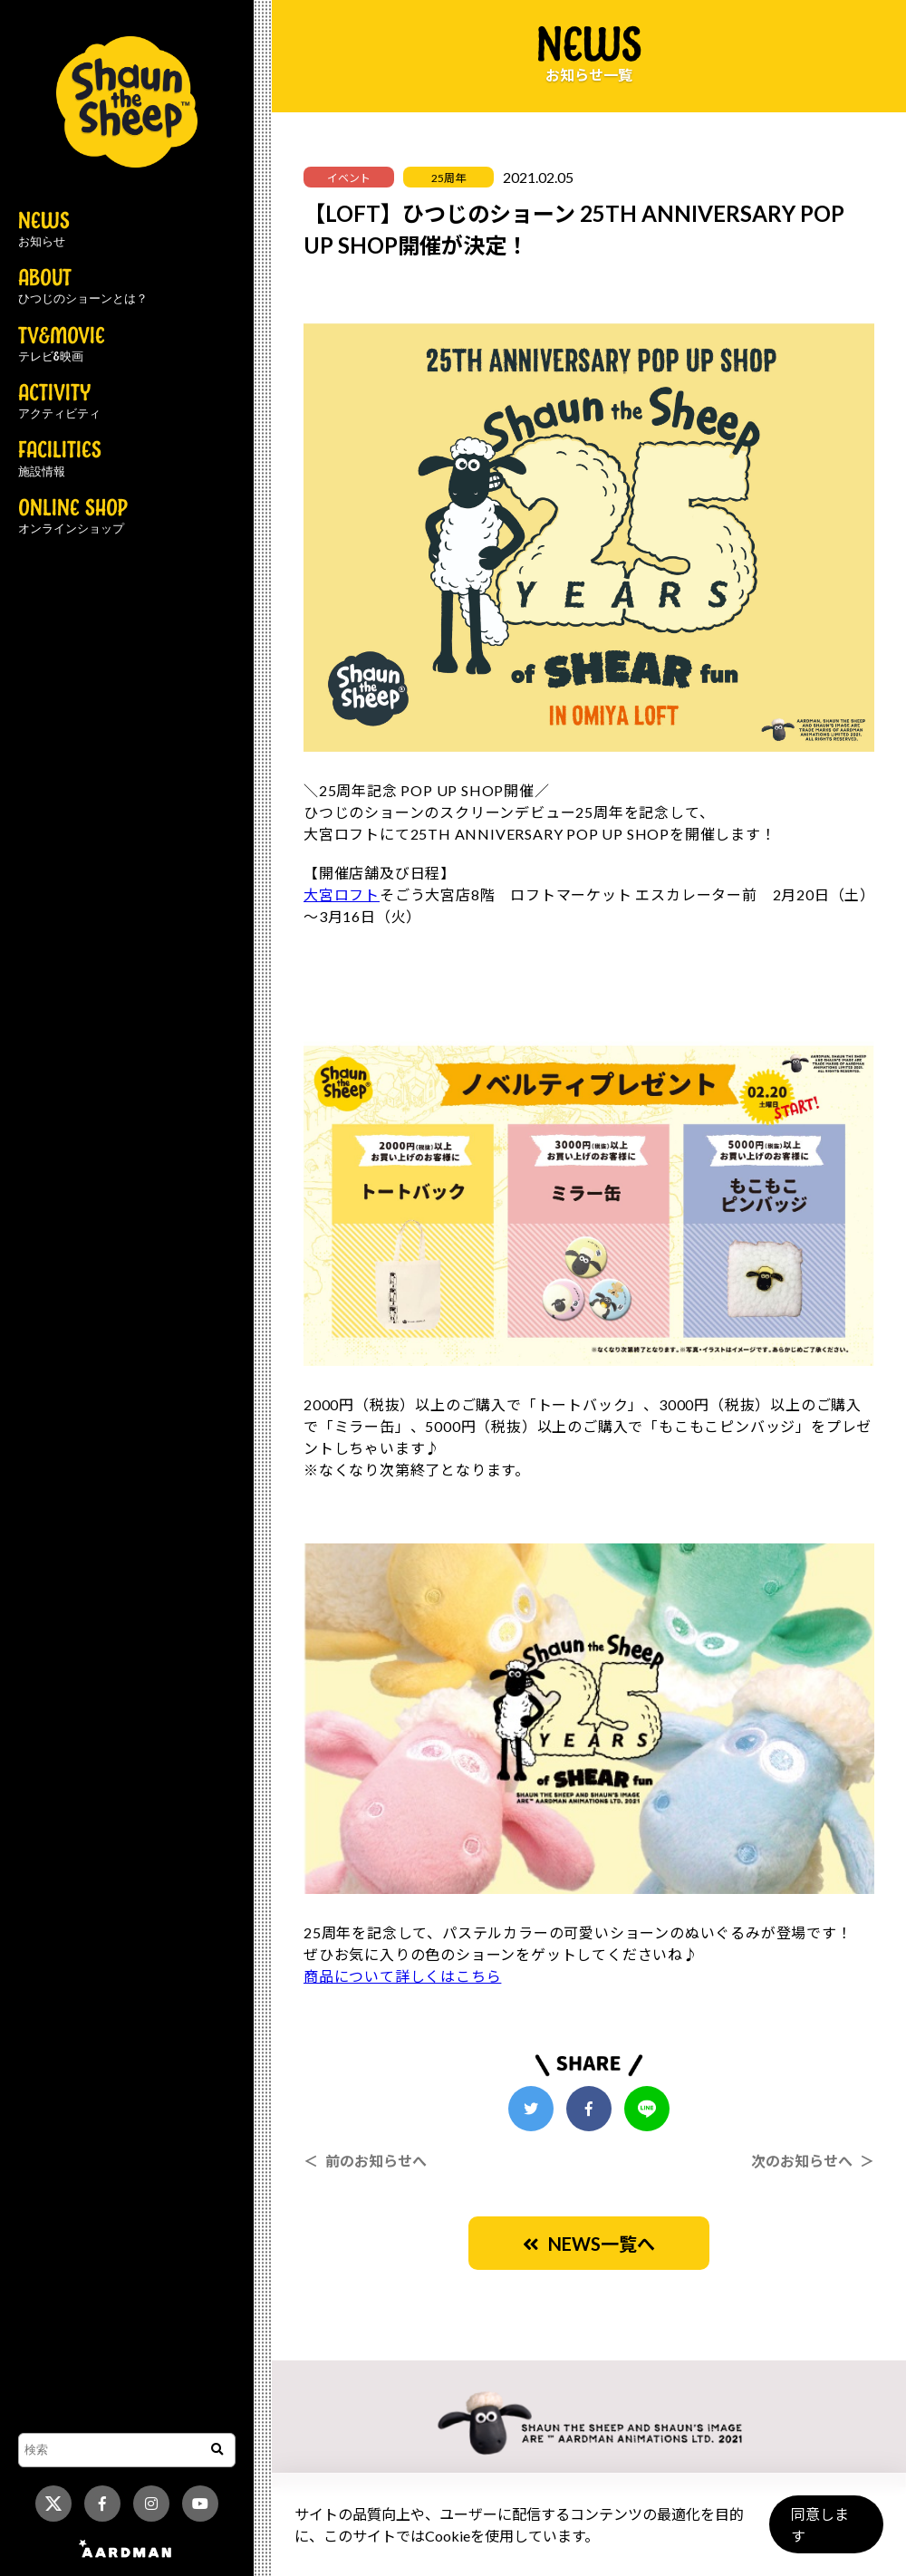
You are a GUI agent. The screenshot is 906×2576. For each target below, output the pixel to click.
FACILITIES (59, 459)
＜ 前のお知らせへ (365, 2160)
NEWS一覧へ (589, 2243)
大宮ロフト (342, 894)
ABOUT (83, 287)
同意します (825, 2532)
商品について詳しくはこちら (402, 1976)
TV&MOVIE (61, 345)
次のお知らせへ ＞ (812, 2160)
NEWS (44, 230)
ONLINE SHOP (73, 517)
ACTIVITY (59, 402)
